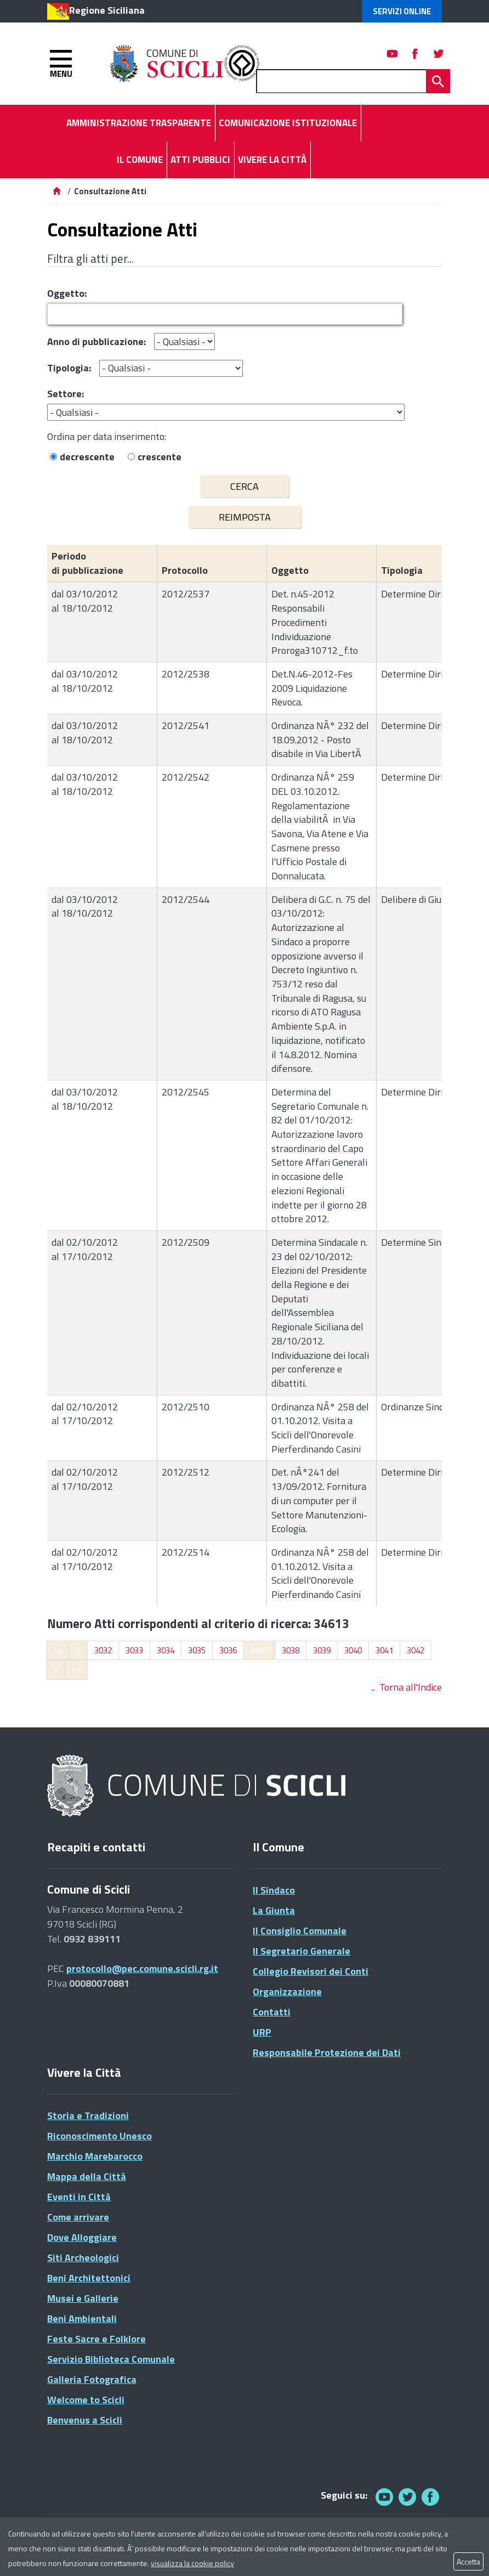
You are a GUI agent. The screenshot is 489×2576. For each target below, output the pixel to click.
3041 (384, 1650)
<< (58, 1650)
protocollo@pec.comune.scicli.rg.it (142, 1968)
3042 (415, 1650)
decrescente (87, 456)
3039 (322, 1650)
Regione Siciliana (107, 10)
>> (76, 1669)
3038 (290, 1650)
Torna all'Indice (410, 1687)
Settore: (65, 393)
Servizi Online (402, 11)
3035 (197, 1650)
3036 (228, 1650)
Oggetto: (67, 293)
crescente (159, 456)
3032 (103, 1650)
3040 (353, 1650)
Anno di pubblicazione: (96, 341)
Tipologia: (69, 367)
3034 (165, 1650)
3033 (134, 1650)
